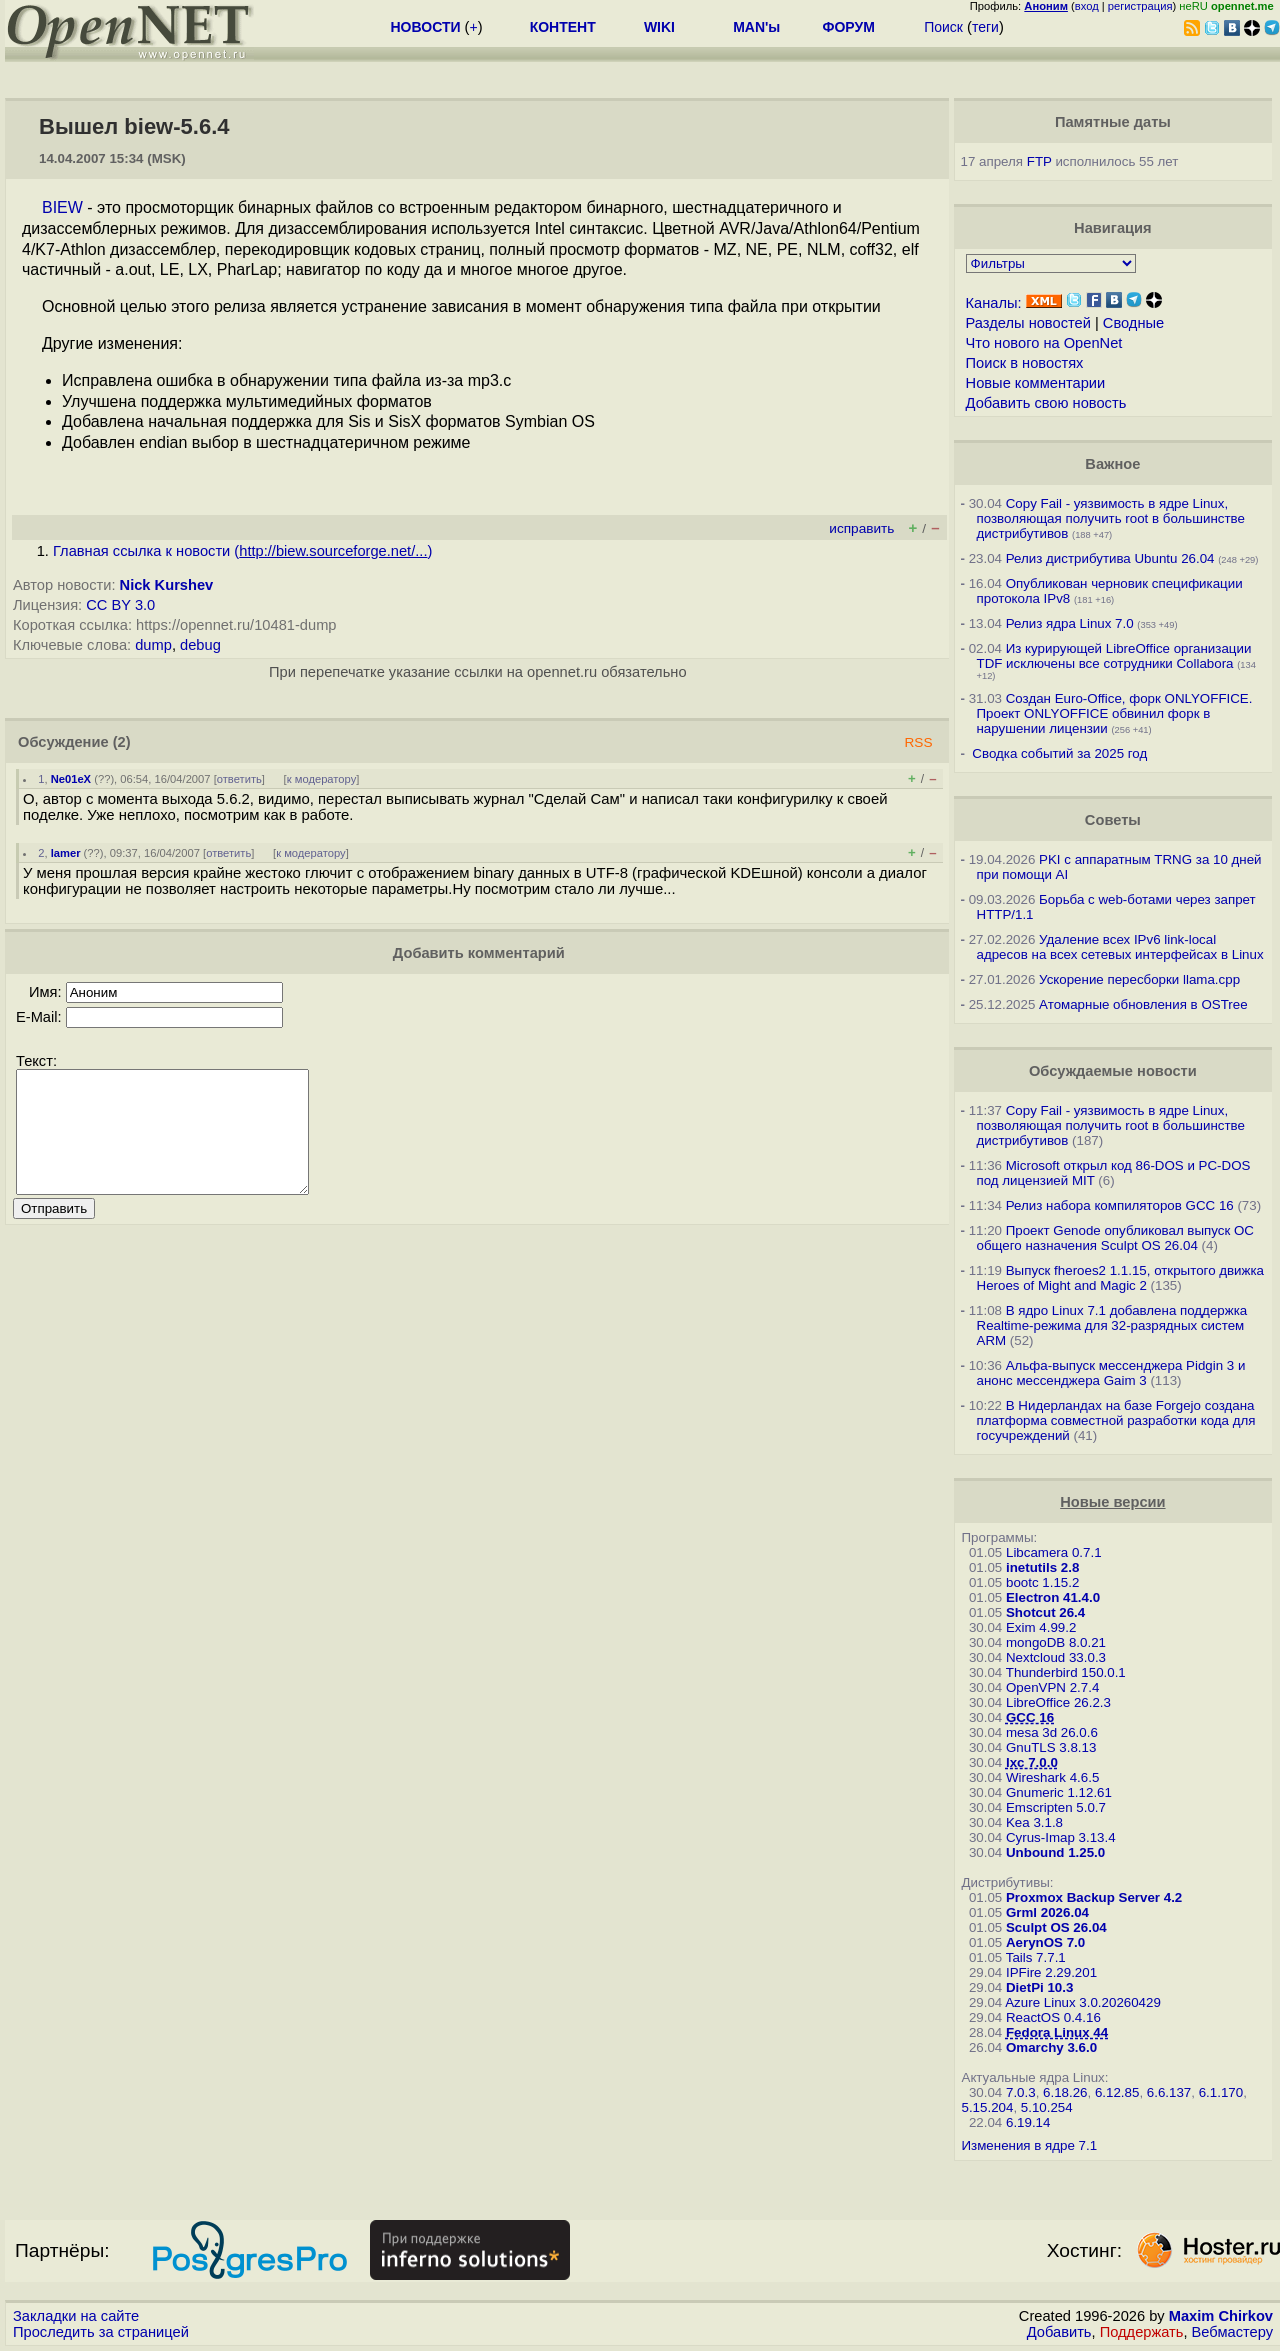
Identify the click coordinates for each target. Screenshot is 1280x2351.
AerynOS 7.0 (1045, 1942)
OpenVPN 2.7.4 (1052, 1687)
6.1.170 (1221, 2092)
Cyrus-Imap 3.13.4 (1061, 1837)
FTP (1039, 161)
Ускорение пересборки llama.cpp (1139, 979)
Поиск (943, 27)
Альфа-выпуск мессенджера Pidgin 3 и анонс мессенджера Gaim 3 (1111, 1373)
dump (153, 645)
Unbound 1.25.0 (1055, 1852)
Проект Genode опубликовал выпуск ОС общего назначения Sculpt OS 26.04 (1115, 1238)
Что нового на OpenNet (1044, 343)
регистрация (1140, 6)
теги (985, 27)
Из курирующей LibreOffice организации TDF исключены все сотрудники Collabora (1114, 656)
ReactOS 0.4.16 (1053, 2017)
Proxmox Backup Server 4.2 (1094, 1897)
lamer (66, 853)
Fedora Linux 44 (1057, 2032)
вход (1087, 6)
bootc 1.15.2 (1042, 1582)
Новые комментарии (1036, 383)
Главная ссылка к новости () (242, 551)
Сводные (1133, 323)
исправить (861, 528)
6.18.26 (1065, 2092)
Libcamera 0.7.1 (1054, 1552)
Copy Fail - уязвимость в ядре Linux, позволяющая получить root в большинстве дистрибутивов (1111, 518)
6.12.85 (1117, 2092)
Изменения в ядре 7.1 (1030, 2145)
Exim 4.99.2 (1041, 1627)
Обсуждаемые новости (1113, 1071)
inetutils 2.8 (1042, 1567)
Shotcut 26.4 (1045, 1612)
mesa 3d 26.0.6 (1052, 1732)
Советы (1113, 820)
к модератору (322, 779)
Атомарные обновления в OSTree (1143, 1004)
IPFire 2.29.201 (1051, 1972)
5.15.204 (988, 2107)
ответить (239, 779)
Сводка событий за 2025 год (1059, 753)
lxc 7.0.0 (1032, 1762)
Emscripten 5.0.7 (1056, 1807)
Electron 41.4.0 (1053, 1597)
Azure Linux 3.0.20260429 (1083, 2002)
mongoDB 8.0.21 (1056, 1642)
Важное (1112, 464)
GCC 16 (1030, 1717)
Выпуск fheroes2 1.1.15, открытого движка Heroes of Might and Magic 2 (1121, 1278)
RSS (918, 742)
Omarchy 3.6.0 (1051, 2047)
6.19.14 (1028, 2122)
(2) (122, 742)
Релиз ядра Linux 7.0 (1070, 623)
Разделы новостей (1028, 323)
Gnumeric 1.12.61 (1059, 1792)
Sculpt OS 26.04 (1056, 1927)
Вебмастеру (1232, 2332)
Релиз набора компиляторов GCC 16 (1120, 1205)
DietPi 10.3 (1039, 1987)
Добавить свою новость (1046, 403)
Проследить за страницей (101, 2332)
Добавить (1059, 2332)
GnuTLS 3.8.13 (1051, 1747)
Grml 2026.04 (1047, 1912)
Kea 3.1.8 (1034, 1822)
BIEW (62, 207)
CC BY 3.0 (120, 605)
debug (200, 645)
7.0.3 (1021, 2092)
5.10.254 (1047, 2107)
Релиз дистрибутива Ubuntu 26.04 (1110, 558)
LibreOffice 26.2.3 (1058, 1702)
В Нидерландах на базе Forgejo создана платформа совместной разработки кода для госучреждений (1116, 1420)
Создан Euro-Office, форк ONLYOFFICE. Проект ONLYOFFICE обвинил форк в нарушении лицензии (1115, 713)
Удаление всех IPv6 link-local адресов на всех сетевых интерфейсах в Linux (1120, 947)
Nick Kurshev (167, 585)
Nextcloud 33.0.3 (1056, 1657)
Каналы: (994, 303)
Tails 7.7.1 (1036, 1957)
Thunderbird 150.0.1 (1066, 1672)
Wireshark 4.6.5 (1052, 1777)
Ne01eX (71, 779)
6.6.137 (1169, 2092)
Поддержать (1142, 2332)
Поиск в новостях (1025, 363)
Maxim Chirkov (1221, 2316)
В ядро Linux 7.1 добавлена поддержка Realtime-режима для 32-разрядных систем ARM (1112, 1325)
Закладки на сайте (76, 2316)
